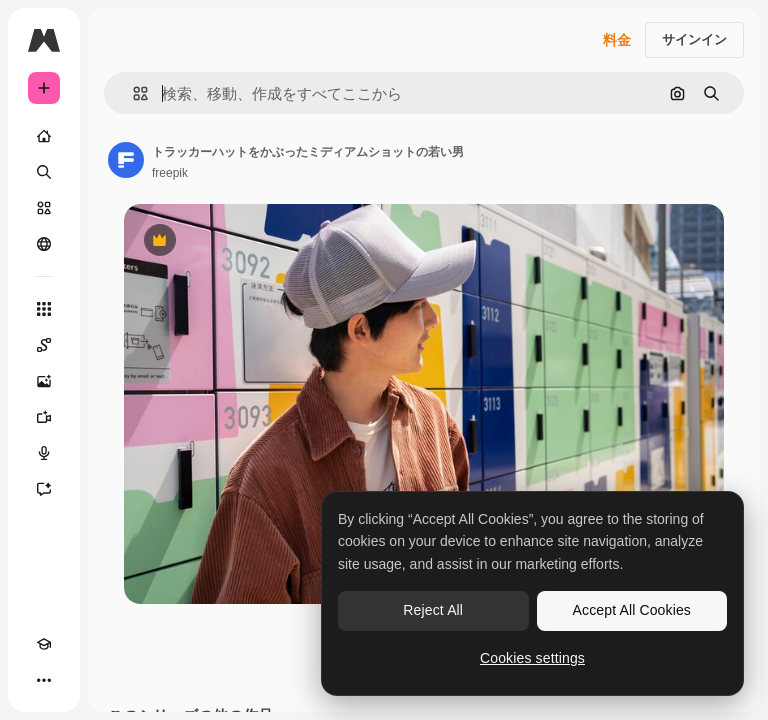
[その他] (44, 680)
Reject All (433, 610)
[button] (132, 93)
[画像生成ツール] (44, 381)
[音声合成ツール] (44, 453)
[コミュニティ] (44, 244)
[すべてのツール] (44, 309)
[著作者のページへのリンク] (126, 160)
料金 (617, 40)
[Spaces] (44, 345)
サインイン (694, 39)
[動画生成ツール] (44, 417)
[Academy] (44, 644)
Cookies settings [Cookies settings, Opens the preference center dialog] (532, 658)
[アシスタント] (44, 489)
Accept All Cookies (632, 610)
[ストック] (44, 208)
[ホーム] (44, 136)
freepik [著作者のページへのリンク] (170, 173)
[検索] (44, 172)
